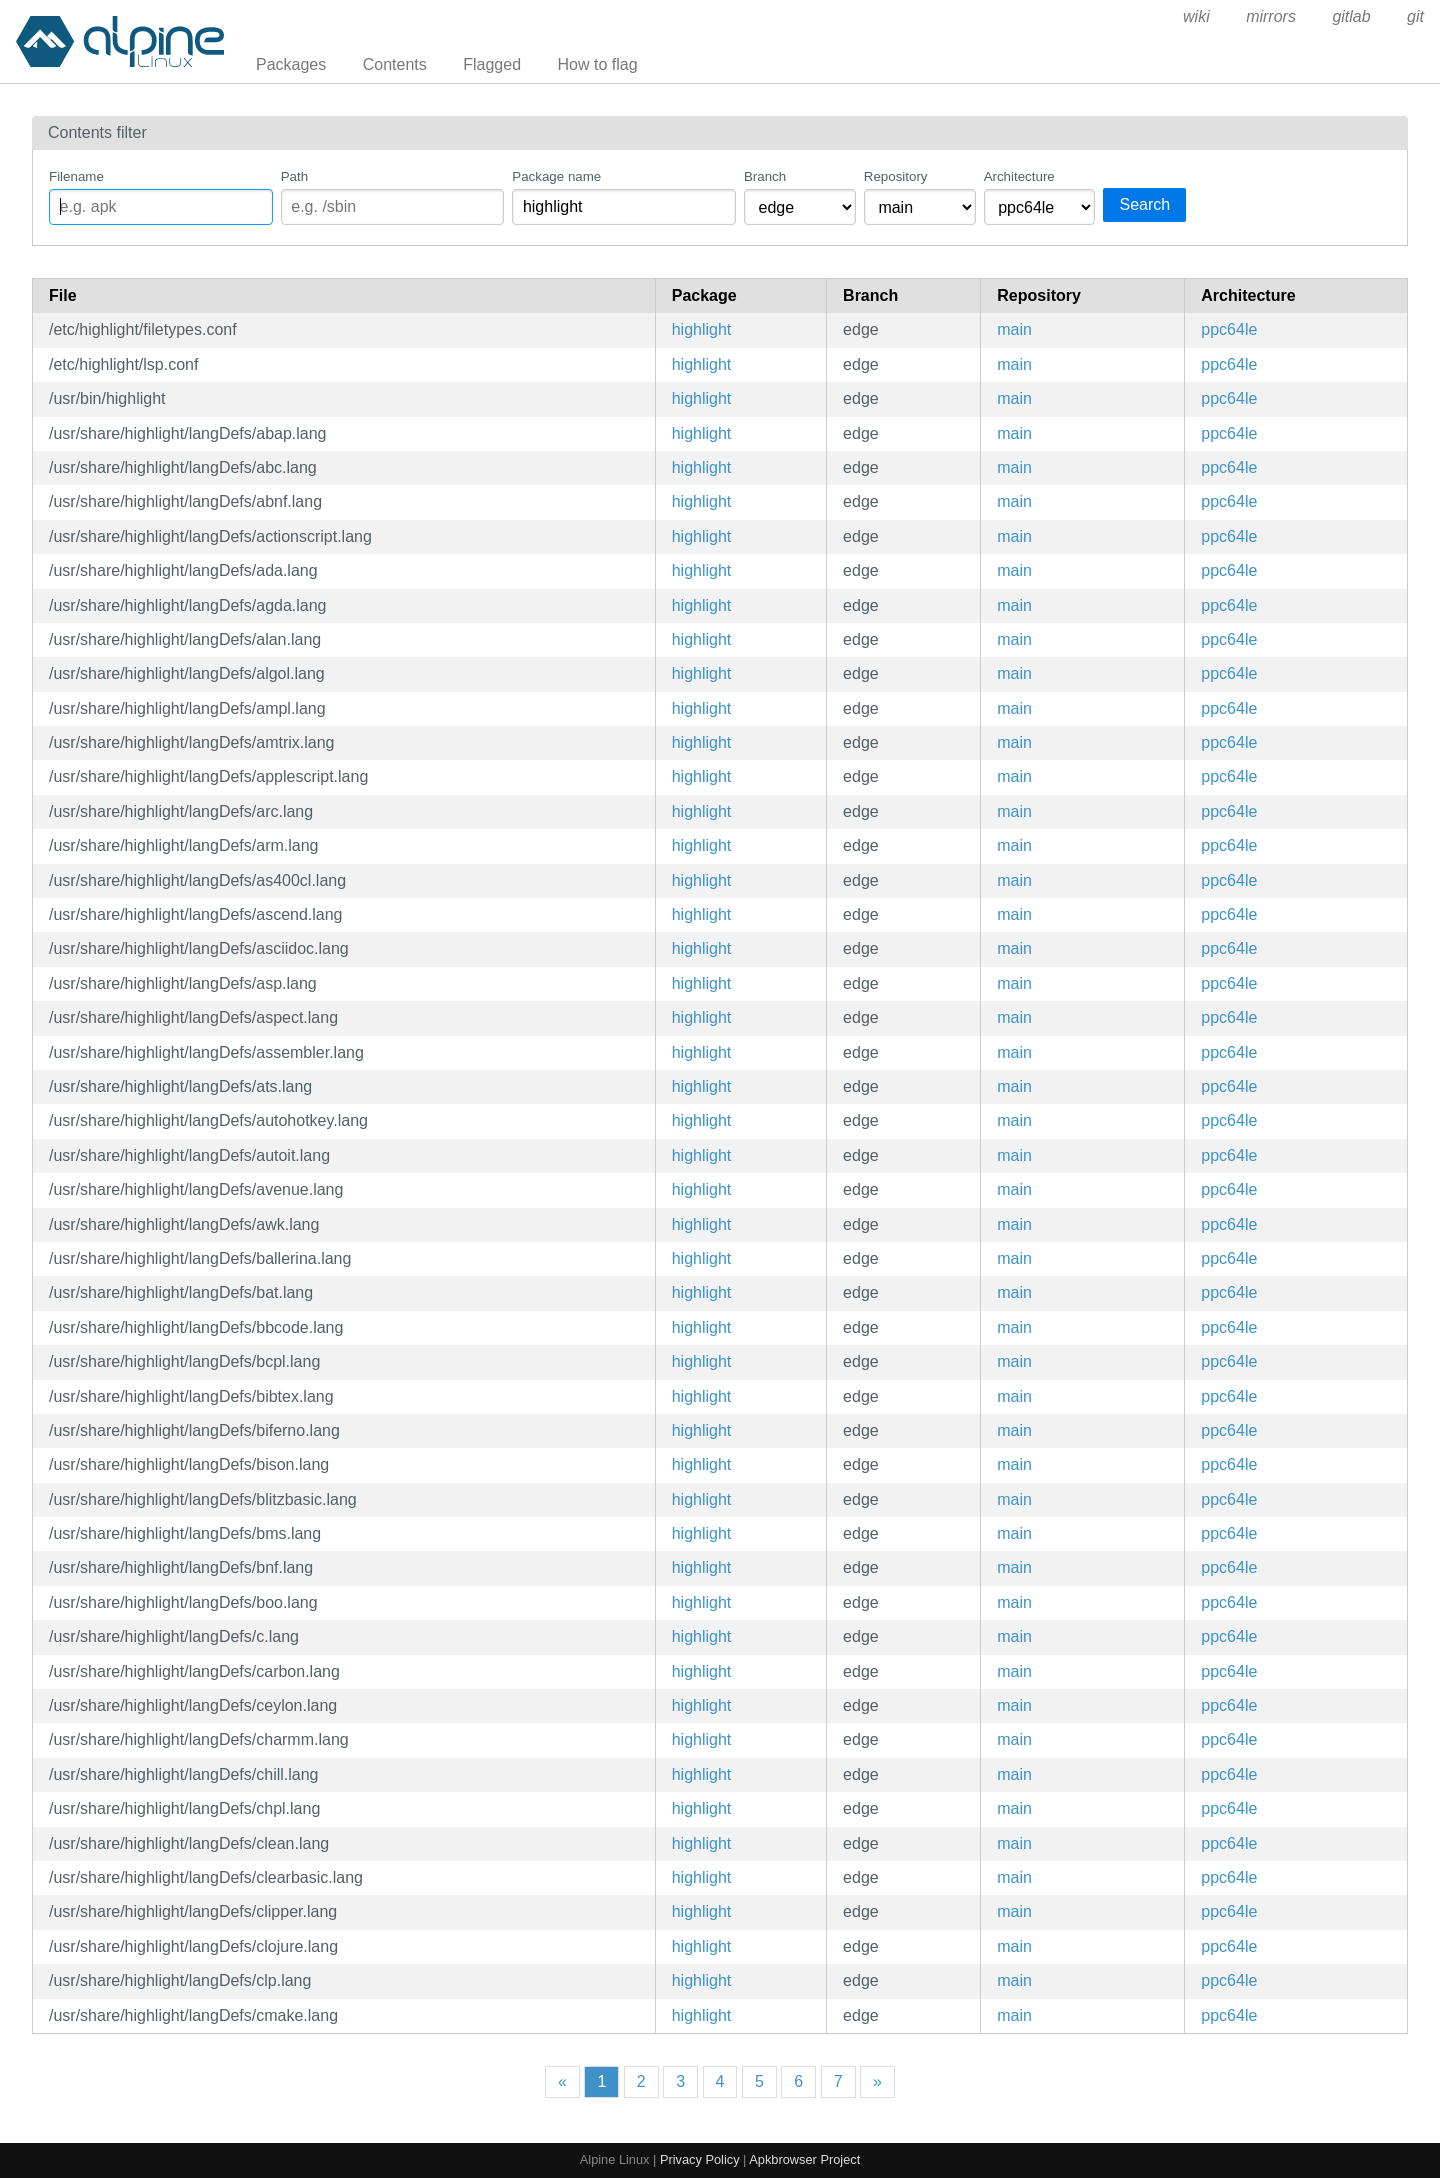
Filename (76, 176)
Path (294, 176)
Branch (765, 176)
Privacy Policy (700, 2159)
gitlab (1351, 16)
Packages (291, 64)
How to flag (598, 64)
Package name (556, 176)
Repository (896, 176)
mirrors (1271, 16)
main (1014, 329)
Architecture (1019, 176)
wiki (1196, 16)
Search (1144, 204)
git (1415, 16)
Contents (395, 64)
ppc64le (1229, 329)
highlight (702, 329)
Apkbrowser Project (804, 2159)
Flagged (492, 64)
